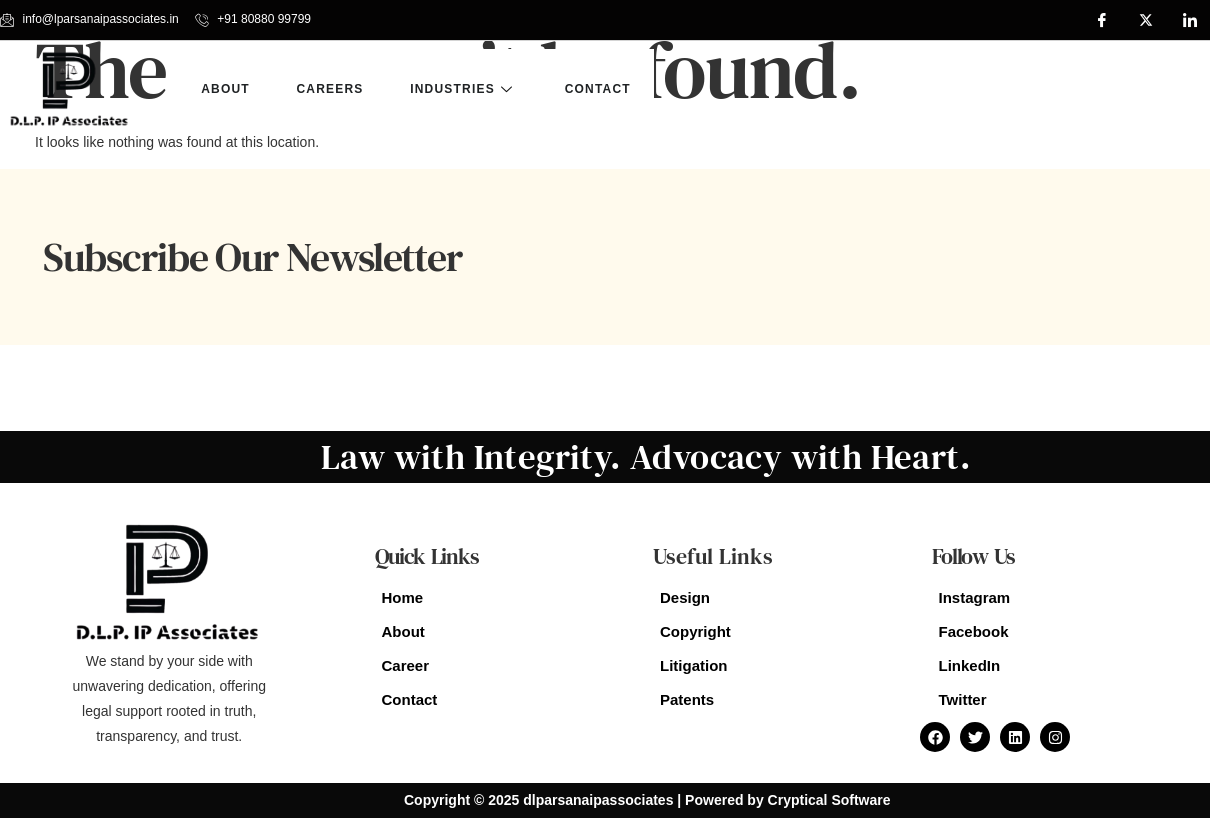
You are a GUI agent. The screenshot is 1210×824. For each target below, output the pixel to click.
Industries (468, 89)
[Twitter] (1146, 20)
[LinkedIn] (1190, 20)
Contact (603, 89)
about (226, 89)
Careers (332, 89)
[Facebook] (1102, 20)
